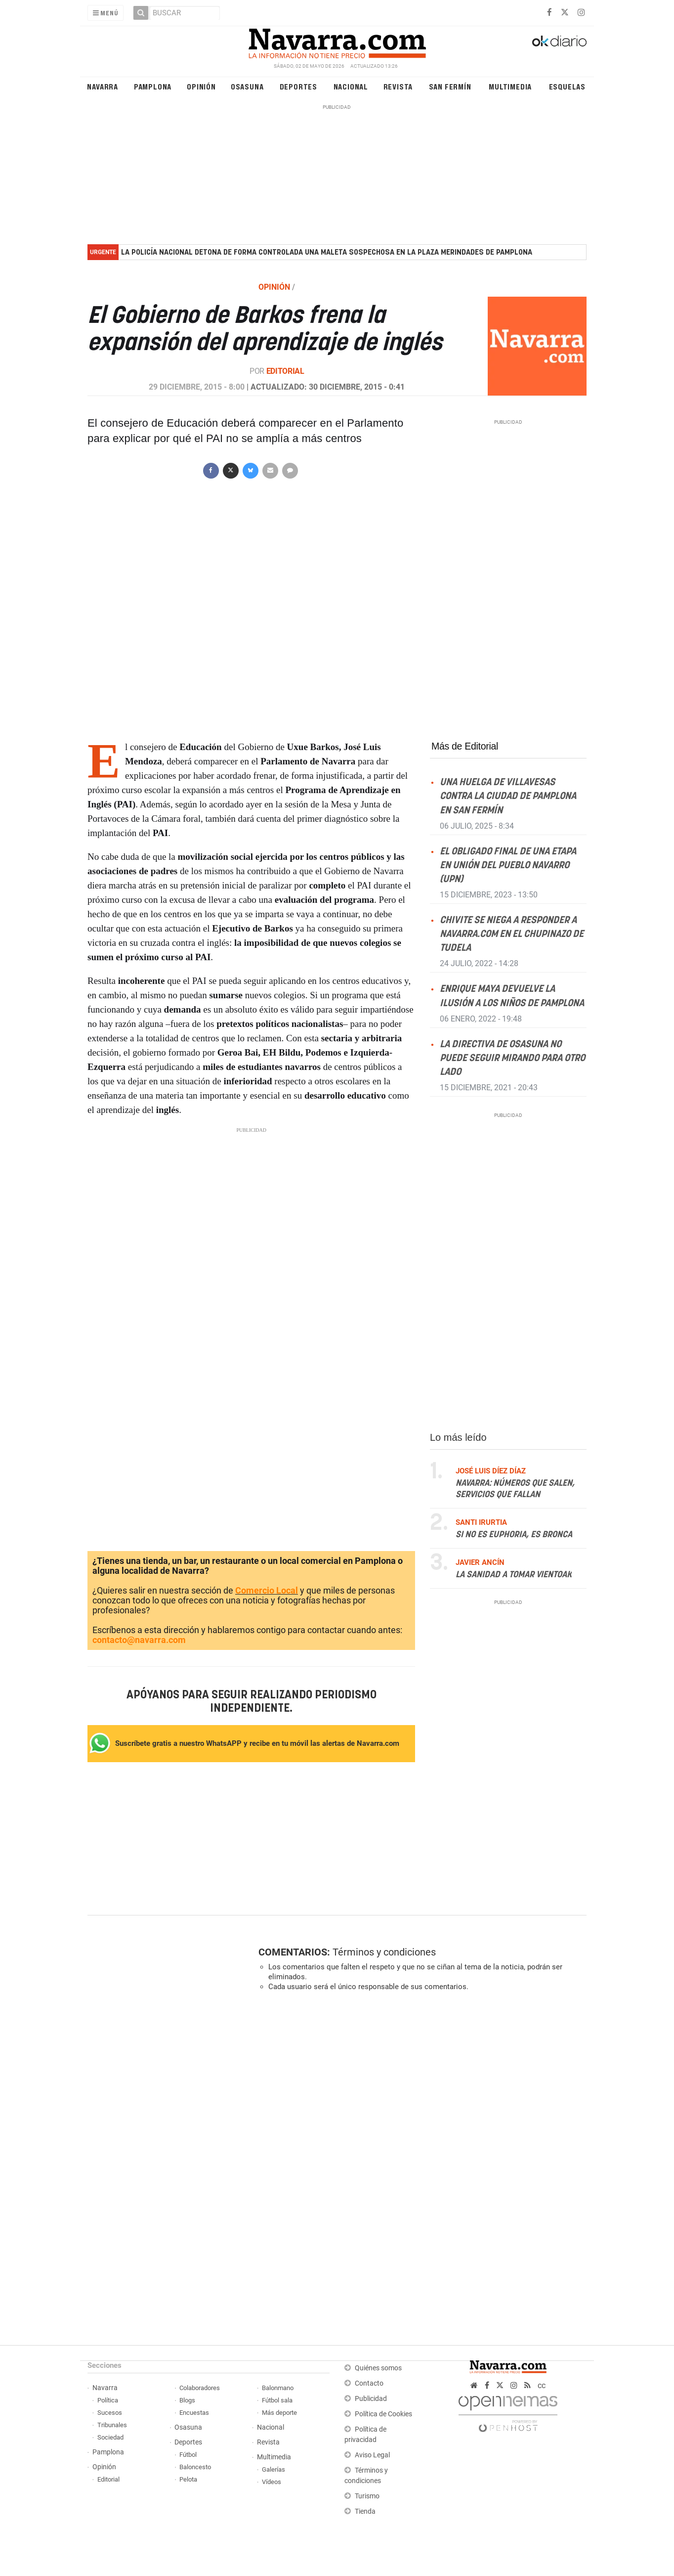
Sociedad (110, 2437)
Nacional (351, 86)
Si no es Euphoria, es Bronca (514, 1534)
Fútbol (188, 2454)
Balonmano (278, 2388)
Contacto (369, 2383)
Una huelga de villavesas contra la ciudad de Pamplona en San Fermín (508, 796)
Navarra (102, 86)
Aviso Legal (372, 2455)
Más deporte (279, 2412)
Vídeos (271, 2482)
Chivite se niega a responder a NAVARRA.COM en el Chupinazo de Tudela (512, 934)
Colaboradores (199, 2388)
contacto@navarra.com (139, 1640)
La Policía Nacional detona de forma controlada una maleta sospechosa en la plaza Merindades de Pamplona (326, 252)
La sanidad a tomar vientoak (514, 1574)
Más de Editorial (464, 746)
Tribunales (112, 2425)
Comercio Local (266, 1590)
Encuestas (194, 2412)
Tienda (365, 2511)
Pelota (188, 2479)
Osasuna (247, 86)
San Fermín (450, 86)
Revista (398, 86)
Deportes (298, 86)
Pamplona (152, 86)
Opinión (201, 86)
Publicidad (371, 2399)
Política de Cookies (383, 2414)
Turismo (367, 2496)
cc (542, 2385)
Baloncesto (195, 2467)
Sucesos (109, 2412)
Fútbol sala (277, 2400)
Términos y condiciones (384, 1952)
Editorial (285, 371)
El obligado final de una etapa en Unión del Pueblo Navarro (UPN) (508, 865)
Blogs (187, 2400)
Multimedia (510, 86)
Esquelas (567, 86)
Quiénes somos (378, 2368)
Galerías (273, 2469)
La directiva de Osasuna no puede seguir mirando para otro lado (512, 1058)
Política (107, 2400)
